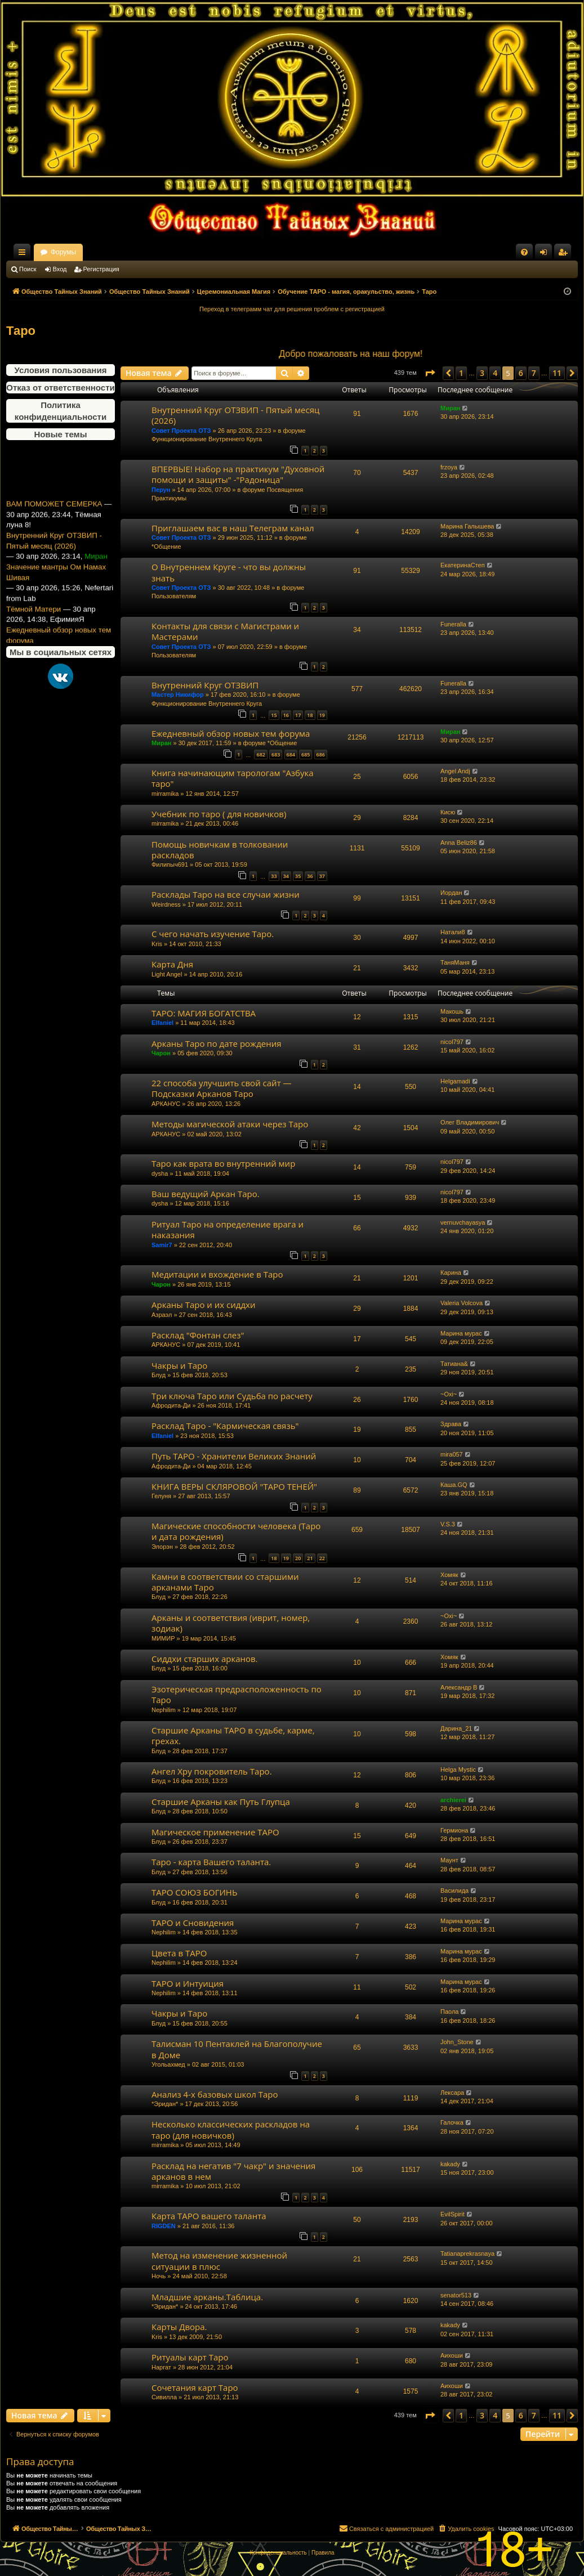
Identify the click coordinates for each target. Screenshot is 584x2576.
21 (310, 1558)
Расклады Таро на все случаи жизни (225, 894)
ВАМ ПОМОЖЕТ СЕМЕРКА (54, 531)
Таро (20, 331)
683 (275, 754)
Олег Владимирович (469, 1122)
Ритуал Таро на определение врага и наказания (227, 1229)
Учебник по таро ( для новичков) (218, 813)
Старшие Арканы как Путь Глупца (220, 1801)
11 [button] (556, 373)
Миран (450, 408)
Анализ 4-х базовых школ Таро (214, 2094)
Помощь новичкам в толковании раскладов (219, 850)
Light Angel (166, 974)
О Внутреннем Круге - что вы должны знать (228, 572)
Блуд (158, 1375)
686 (320, 754)
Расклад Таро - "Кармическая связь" (225, 1425)
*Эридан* (164, 2103)
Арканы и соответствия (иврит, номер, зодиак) (230, 1623)
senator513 (455, 2295)
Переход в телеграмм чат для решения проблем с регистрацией (292, 309)
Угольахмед (168, 2064)
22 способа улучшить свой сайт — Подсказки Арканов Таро (221, 1088)
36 (310, 876)
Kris (156, 943)
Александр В (458, 1687)
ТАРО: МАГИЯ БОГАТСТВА (203, 1013)
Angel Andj (455, 771)
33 (274, 876)
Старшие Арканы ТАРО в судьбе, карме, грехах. (233, 1735)
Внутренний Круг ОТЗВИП (204, 685)
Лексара (452, 2092)
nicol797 (451, 1041)
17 (298, 715)
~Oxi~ (448, 1394)
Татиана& (454, 1363)
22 (322, 1558)
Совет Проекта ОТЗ (181, 430)
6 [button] (521, 373)
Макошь (451, 1011)
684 (291, 754)
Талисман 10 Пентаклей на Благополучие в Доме (236, 2049)
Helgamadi (455, 1081)
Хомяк (449, 1574)
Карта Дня (172, 964)
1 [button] (461, 373)
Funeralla (453, 624)
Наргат (161, 2367)
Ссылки (24, 254)
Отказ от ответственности (60, 387)
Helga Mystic (458, 1769)
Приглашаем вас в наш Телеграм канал (232, 528)
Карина (450, 1272)
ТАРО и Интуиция (187, 1983)
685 (305, 754)
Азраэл (161, 1314)
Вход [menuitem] (546, 254)
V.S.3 (447, 1524)
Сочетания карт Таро (194, 2387)
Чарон (161, 1053)
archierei (453, 1800)
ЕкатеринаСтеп (462, 565)
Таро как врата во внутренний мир (223, 1163)
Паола (449, 2011)
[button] (429, 373)
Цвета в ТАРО (179, 1953)
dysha (159, 1173)
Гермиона (454, 1830)
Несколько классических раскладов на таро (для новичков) (230, 2129)
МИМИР (163, 1638)
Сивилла (164, 2397)
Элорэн (162, 1546)
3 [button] (482, 373)
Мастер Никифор (177, 694)
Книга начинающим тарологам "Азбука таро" (232, 778)
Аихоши (451, 2355)
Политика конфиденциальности (60, 411)
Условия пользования (61, 370)
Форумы (162, 252)
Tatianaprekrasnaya (467, 2253)
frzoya (448, 467)
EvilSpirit (452, 2214)
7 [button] (534, 373)
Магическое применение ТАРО (215, 1832)
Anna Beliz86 (458, 842)
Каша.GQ (453, 1484)
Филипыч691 (169, 864)
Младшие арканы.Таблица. (207, 2296)
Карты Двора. (179, 2326)
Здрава (450, 1424)
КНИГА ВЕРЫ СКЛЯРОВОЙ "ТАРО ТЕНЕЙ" (234, 1486)
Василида (454, 1890)
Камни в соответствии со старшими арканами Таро (224, 1582)
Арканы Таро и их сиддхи (203, 1304)
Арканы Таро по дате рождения (216, 1043)
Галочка (451, 2122)
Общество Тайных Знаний (82, 252)
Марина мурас (461, 1333)
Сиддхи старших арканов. (204, 1658)
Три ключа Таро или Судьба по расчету (232, 1395)
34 (286, 876)
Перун (160, 489)
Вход (60, 269)
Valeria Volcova (461, 1303)
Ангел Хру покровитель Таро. (211, 1771)
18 (310, 715)
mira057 (451, 1454)
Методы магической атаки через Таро (229, 1124)
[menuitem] (524, 252)
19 (322, 715)
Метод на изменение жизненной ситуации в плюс (219, 2261)
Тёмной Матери (33, 635)
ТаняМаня (455, 962)
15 (274, 715)
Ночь (158, 2276)
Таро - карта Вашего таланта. (211, 1861)
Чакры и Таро (179, 1365)
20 (298, 1558)
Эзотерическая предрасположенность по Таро (236, 1694)
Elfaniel (162, 1022)
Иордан (451, 892)
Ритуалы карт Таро (190, 2357)
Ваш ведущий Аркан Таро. (205, 1193)
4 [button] (495, 373)
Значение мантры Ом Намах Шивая (56, 599)
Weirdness (166, 904)
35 (298, 876)
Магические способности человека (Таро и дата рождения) (235, 1531)
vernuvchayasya (462, 1222)
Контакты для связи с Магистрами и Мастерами (225, 631)
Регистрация (101, 269)
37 (322, 876)
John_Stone (457, 2042)
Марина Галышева (467, 526)
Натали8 (452, 932)
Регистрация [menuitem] (565, 254)
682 (260, 754)
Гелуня (161, 1496)
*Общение (166, 546)
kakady (450, 2164)
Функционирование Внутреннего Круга (206, 439)
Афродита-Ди (170, 1405)
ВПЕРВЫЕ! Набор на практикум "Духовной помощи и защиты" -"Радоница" (237, 474)
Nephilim (163, 1709)
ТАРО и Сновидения (192, 1922)
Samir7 (161, 1245)
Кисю (447, 812)
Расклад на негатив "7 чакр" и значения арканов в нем (233, 2171)
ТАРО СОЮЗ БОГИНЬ (194, 1892)
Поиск (27, 269)
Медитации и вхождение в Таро (217, 1274)
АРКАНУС (165, 1103)
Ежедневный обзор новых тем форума (230, 733)
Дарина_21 (456, 1728)
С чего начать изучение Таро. (212, 933)
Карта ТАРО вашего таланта (208, 2215)
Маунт (449, 1860)
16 (286, 715)
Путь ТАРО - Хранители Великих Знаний (233, 1456)
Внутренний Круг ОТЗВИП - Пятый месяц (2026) (54, 567)
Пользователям (173, 596)
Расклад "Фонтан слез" (197, 1335)
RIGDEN (163, 2226)
